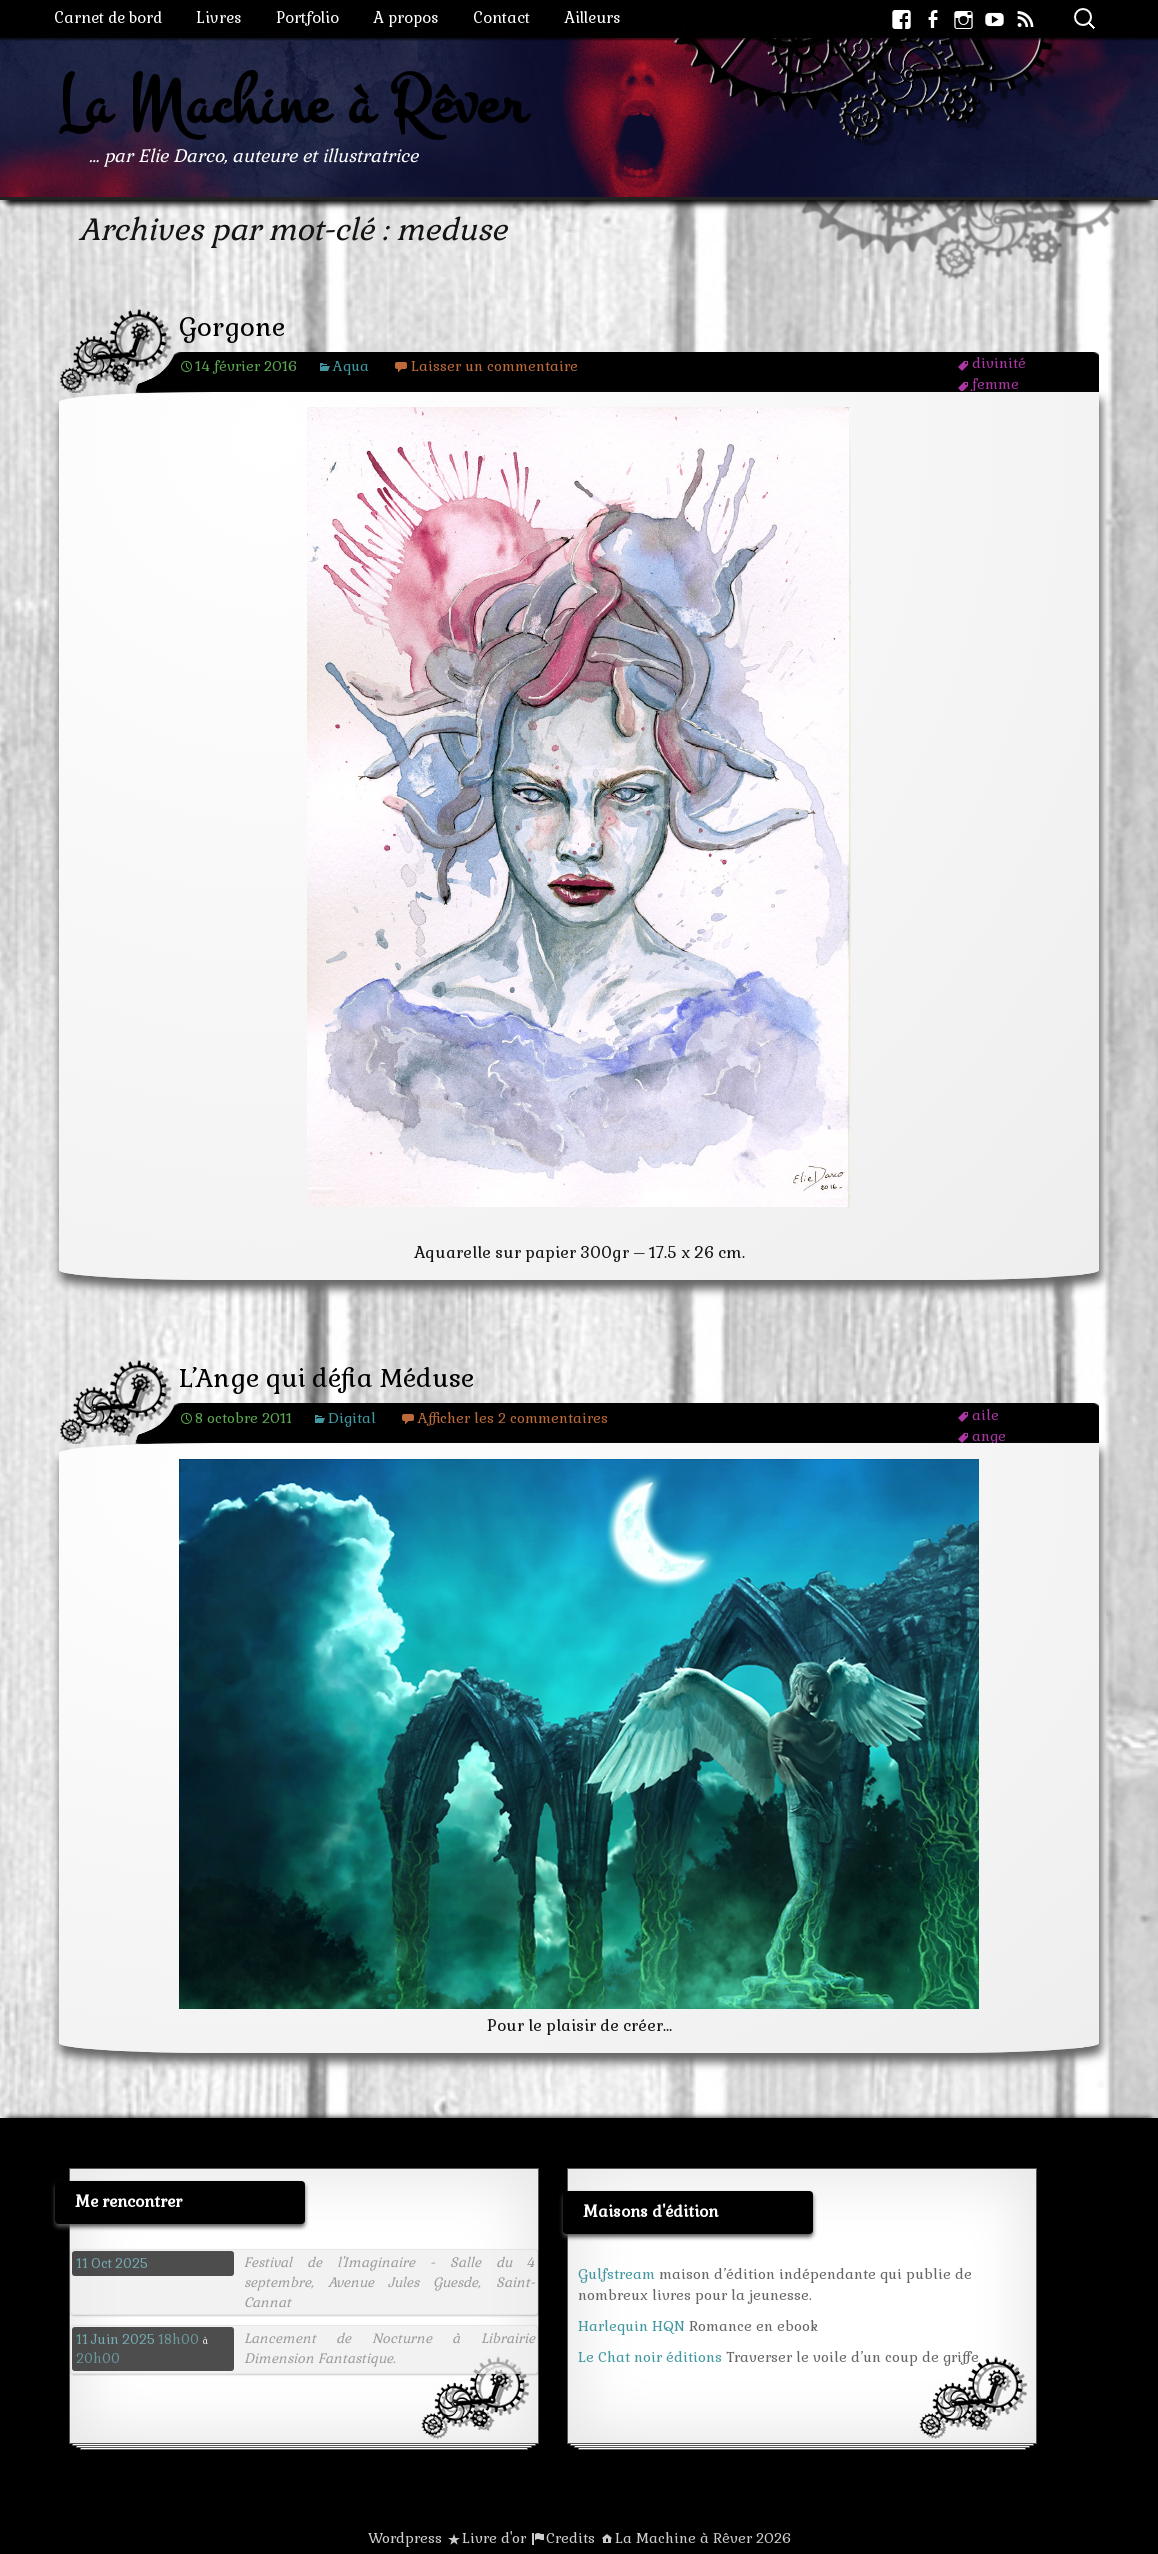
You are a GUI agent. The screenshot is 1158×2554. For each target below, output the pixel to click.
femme (995, 384)
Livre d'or (494, 2538)
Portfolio (307, 17)
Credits (570, 2538)
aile (985, 1415)
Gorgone (232, 327)
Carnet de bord (108, 17)
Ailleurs (592, 17)
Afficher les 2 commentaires (513, 1418)
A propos (406, 17)
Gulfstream (616, 2274)
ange (989, 1436)
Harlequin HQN (631, 2326)
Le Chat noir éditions (650, 2357)
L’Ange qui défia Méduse (326, 1378)
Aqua (351, 366)
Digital (352, 1418)
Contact (501, 17)
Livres (219, 17)
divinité (999, 363)
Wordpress (405, 2538)
